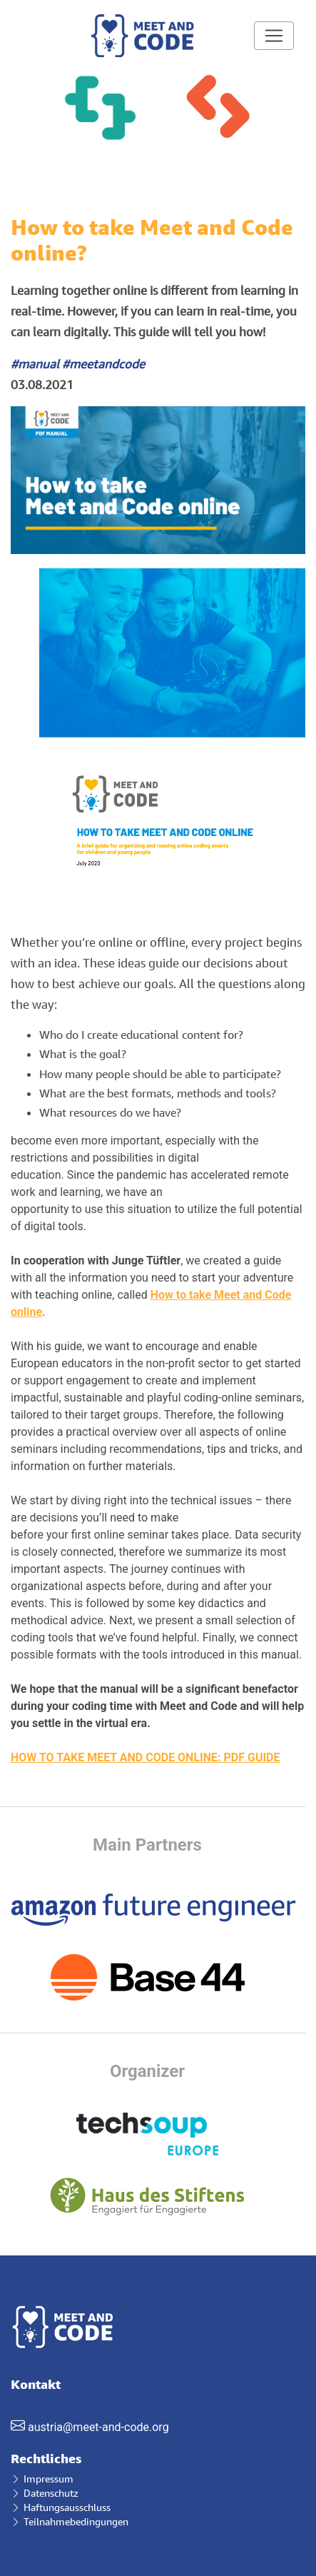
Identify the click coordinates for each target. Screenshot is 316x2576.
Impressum (42, 2478)
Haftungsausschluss (61, 2507)
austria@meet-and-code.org (98, 2427)
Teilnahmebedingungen (69, 2521)
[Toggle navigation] (274, 35)
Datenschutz (44, 2493)
